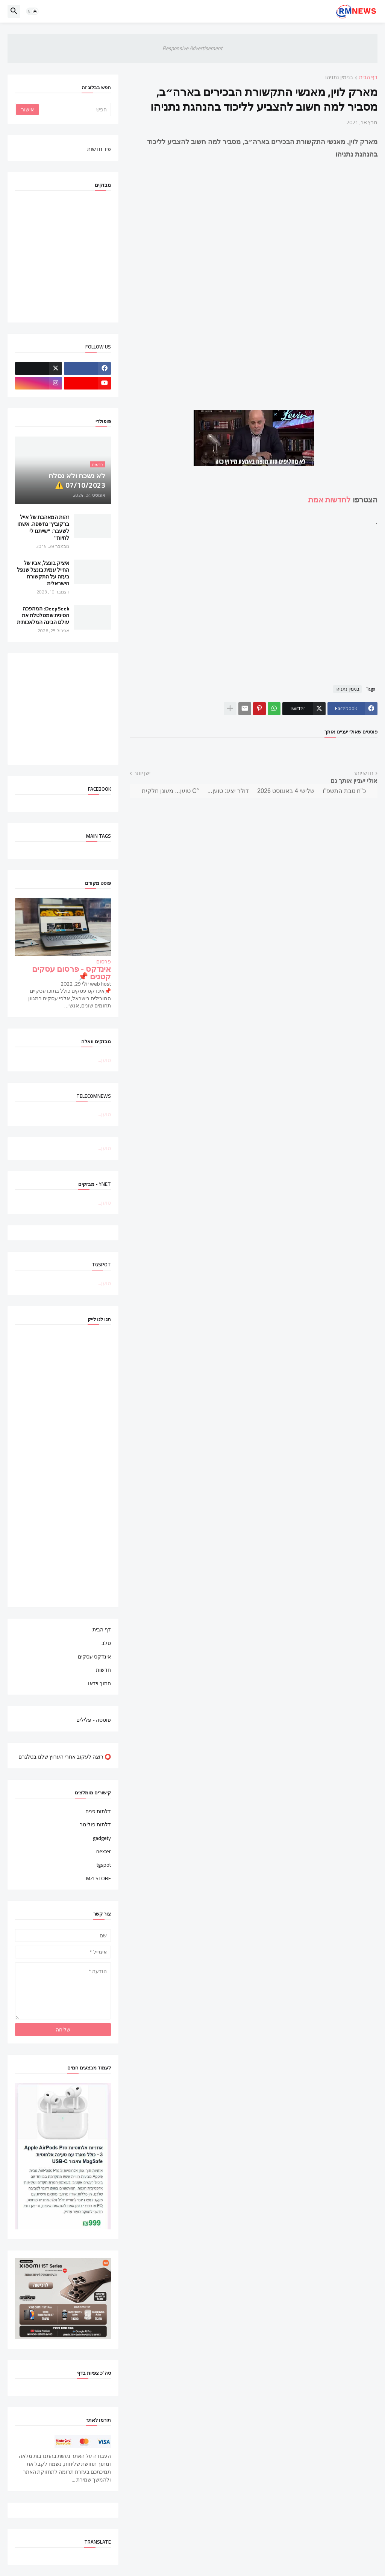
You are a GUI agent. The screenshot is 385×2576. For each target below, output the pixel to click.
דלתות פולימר (95, 1824)
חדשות (103, 1670)
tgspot (104, 1865)
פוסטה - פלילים (93, 1719)
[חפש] (74, 109)
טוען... (104, 1060)
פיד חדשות (99, 148)
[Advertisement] (253, 601)
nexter (103, 1851)
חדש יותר (363, 773)
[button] (32, 11)
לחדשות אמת (329, 500)
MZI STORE (98, 1877)
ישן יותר (142, 773)
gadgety (102, 1838)
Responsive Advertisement (192, 48)
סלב (106, 1643)
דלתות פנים (98, 1812)
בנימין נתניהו (339, 78)
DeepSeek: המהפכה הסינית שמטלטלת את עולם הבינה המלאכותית (43, 615)
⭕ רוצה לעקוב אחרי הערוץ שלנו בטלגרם (64, 1756)
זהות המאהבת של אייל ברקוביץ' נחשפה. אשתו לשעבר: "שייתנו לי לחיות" (43, 527)
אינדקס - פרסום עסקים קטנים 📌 (71, 973)
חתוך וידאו (99, 1682)
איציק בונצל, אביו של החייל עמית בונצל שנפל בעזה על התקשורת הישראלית (43, 573)
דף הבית (368, 78)
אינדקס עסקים (94, 1657)
